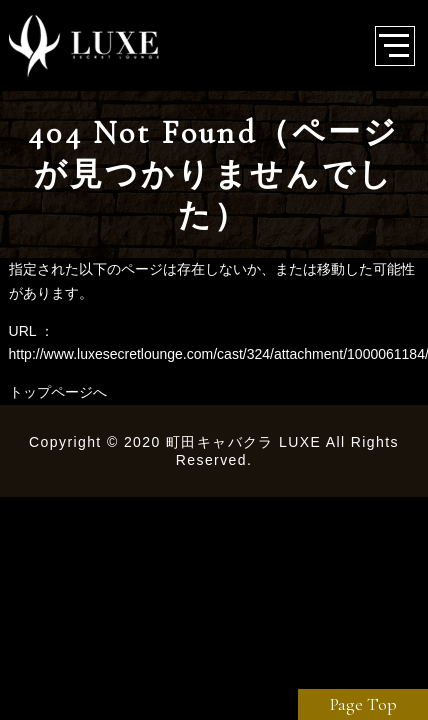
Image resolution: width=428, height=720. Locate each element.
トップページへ (58, 392)
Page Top (363, 704)
